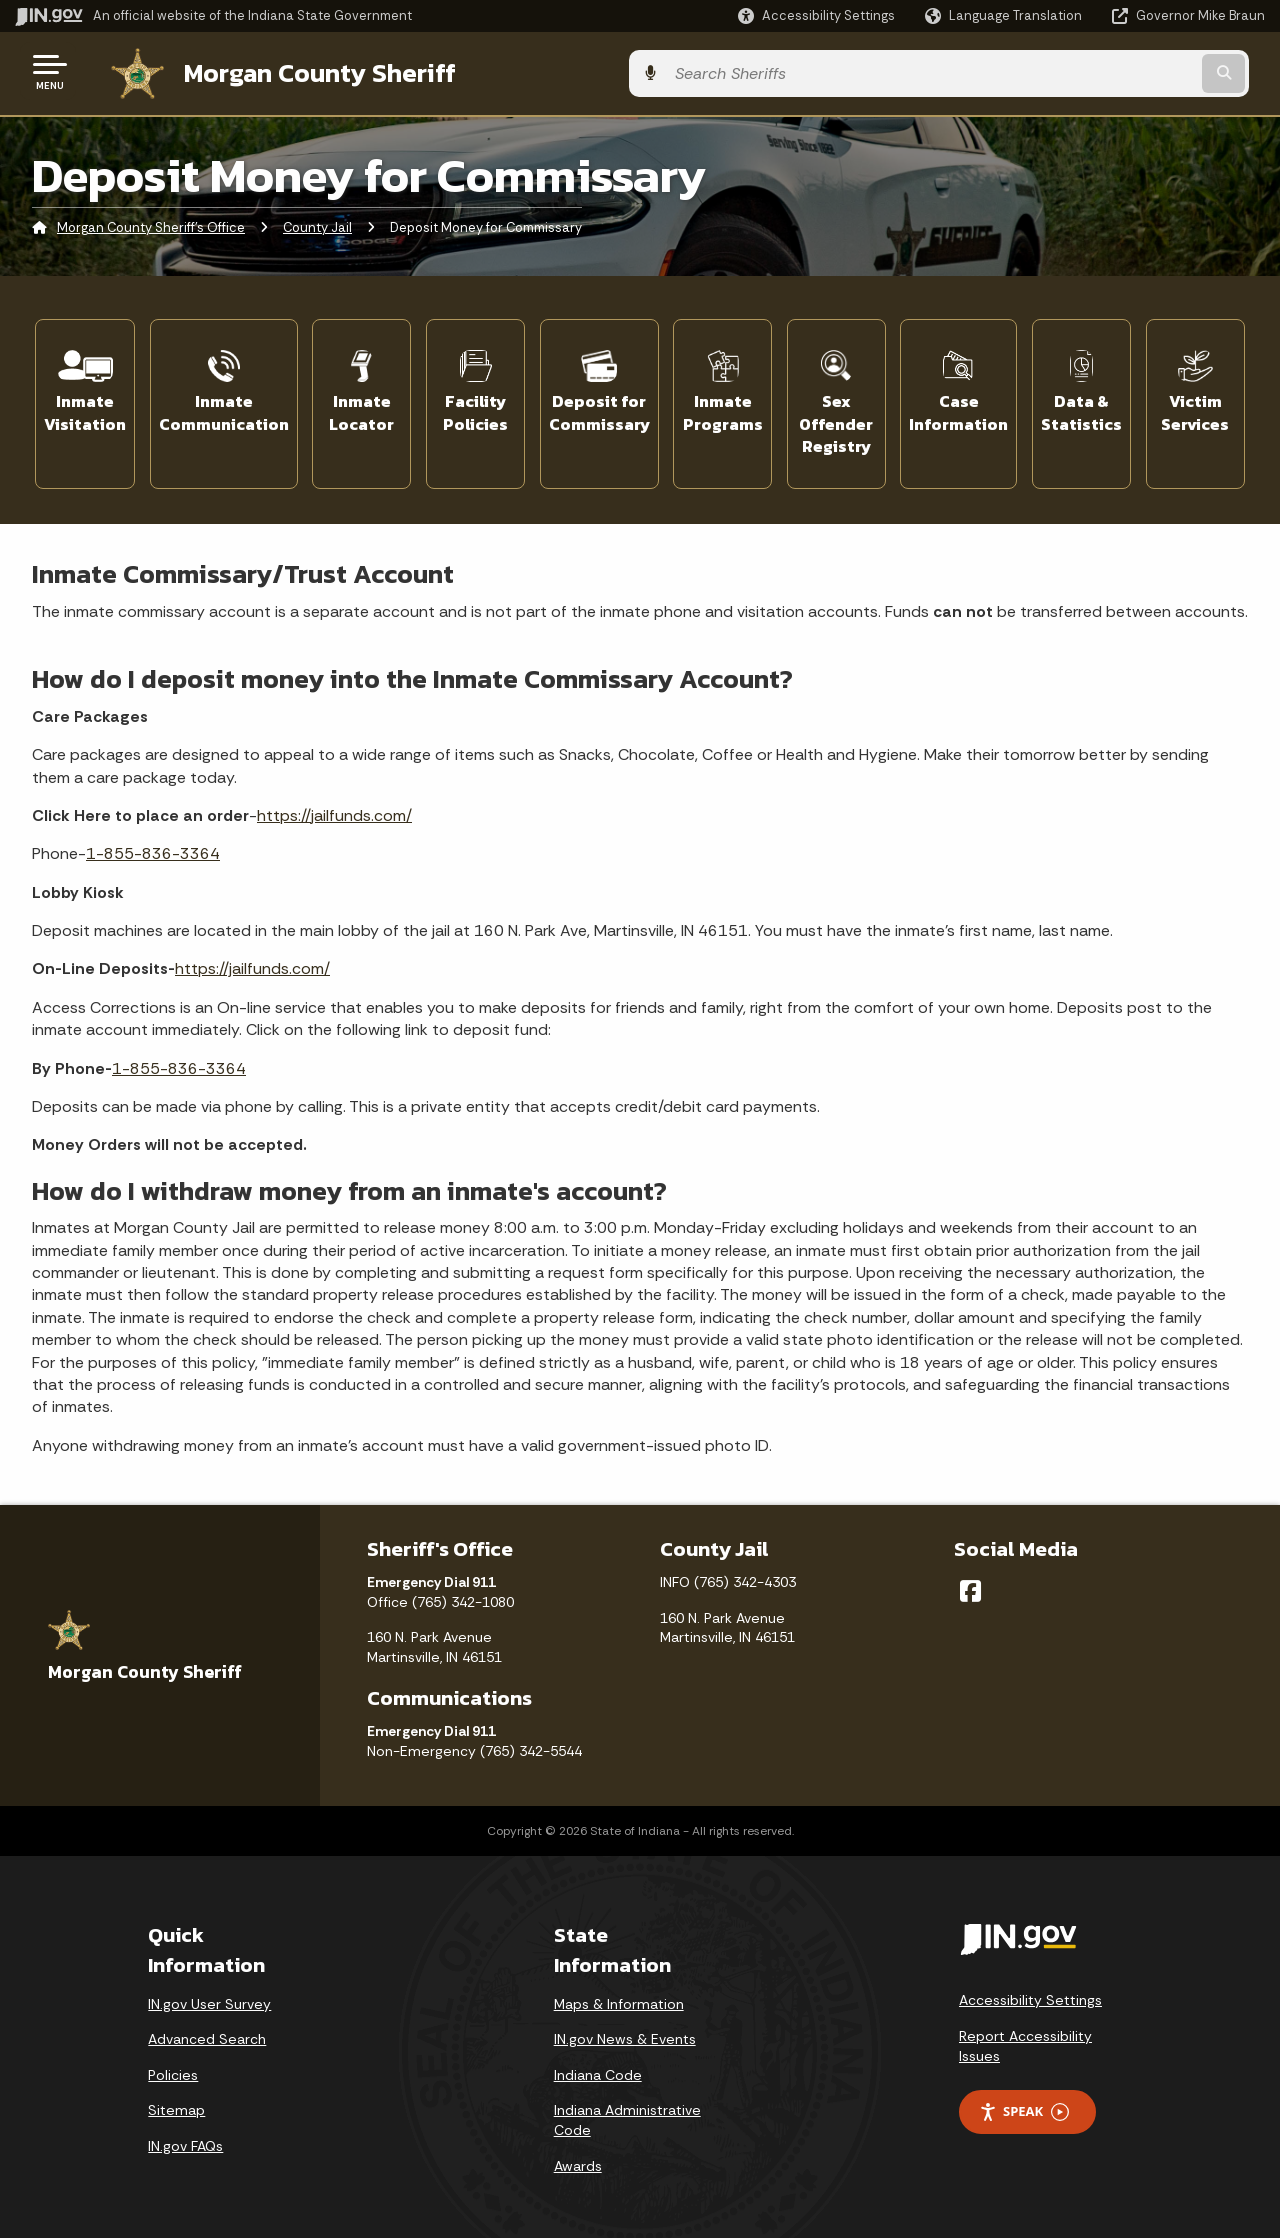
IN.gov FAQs (185, 2136)
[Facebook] (970, 1581)
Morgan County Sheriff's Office (151, 224)
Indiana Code (598, 2065)
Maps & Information (619, 1993)
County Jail (317, 224)
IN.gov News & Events (625, 2029)
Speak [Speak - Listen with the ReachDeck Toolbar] (1024, 2101)
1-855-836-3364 (153, 843)
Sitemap (176, 2100)
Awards (578, 2155)
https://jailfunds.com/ (334, 805)
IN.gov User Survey (209, 1993)
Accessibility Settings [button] (1030, 1990)
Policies (173, 2065)
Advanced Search (207, 2029)
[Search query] (1122, 71)
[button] (816, 15)
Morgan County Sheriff (300, 71)
